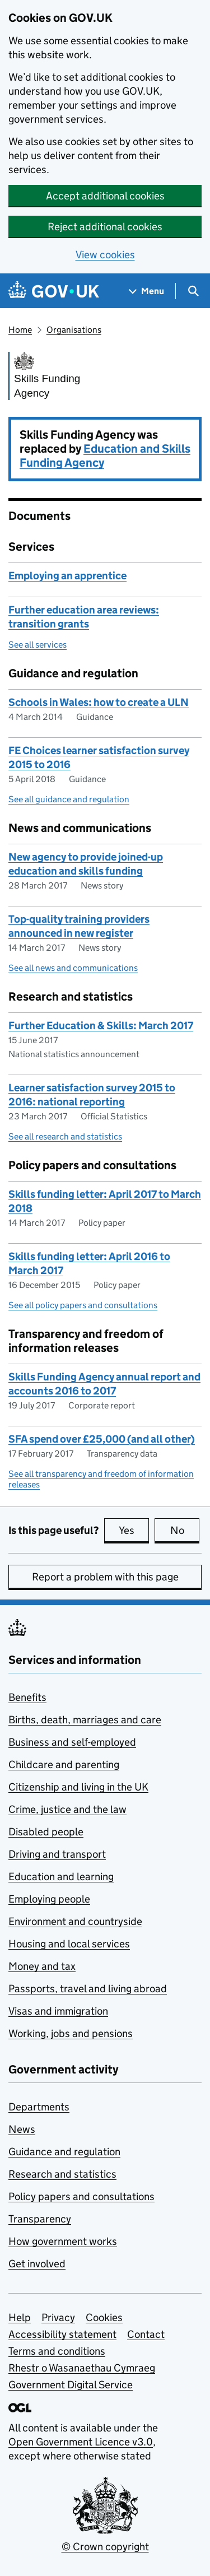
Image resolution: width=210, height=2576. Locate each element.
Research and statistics (62, 2174)
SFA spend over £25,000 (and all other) (101, 1439)
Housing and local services (69, 1943)
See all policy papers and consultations (82, 1305)
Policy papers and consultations (81, 2196)
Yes (134, 1530)
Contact (146, 2334)
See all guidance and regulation (68, 799)
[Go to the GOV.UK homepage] (53, 291)
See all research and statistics (65, 1136)
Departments (38, 2106)
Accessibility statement (62, 2334)
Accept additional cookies (105, 195)
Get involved (37, 2263)
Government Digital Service (70, 2384)
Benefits (27, 1697)
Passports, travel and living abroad (87, 1988)
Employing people (49, 1899)
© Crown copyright (105, 2546)
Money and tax (42, 1966)
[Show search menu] (193, 291)
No (185, 1530)
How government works (62, 2241)
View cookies (105, 254)
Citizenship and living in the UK (78, 1786)
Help (19, 2317)
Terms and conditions (56, 2351)
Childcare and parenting (63, 1764)
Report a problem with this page (105, 1576)
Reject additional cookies (105, 226)
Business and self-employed (72, 1742)
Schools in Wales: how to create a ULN (98, 702)
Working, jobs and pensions (70, 2033)
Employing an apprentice (67, 575)
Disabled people (45, 1831)
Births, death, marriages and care (84, 1719)
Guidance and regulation (64, 2151)
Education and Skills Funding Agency (105, 455)
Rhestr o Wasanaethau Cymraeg (81, 2367)
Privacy (58, 2317)
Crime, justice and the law (67, 1809)
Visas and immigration (58, 2011)
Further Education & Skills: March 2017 (100, 1025)
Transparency (39, 2218)
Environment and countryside (75, 1921)
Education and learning (61, 1876)
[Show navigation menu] (147, 291)
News (21, 2129)
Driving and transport (57, 1854)
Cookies (104, 2317)
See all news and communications (73, 967)
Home (20, 329)
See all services (37, 644)
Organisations (73, 329)
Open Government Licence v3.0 (80, 2441)
